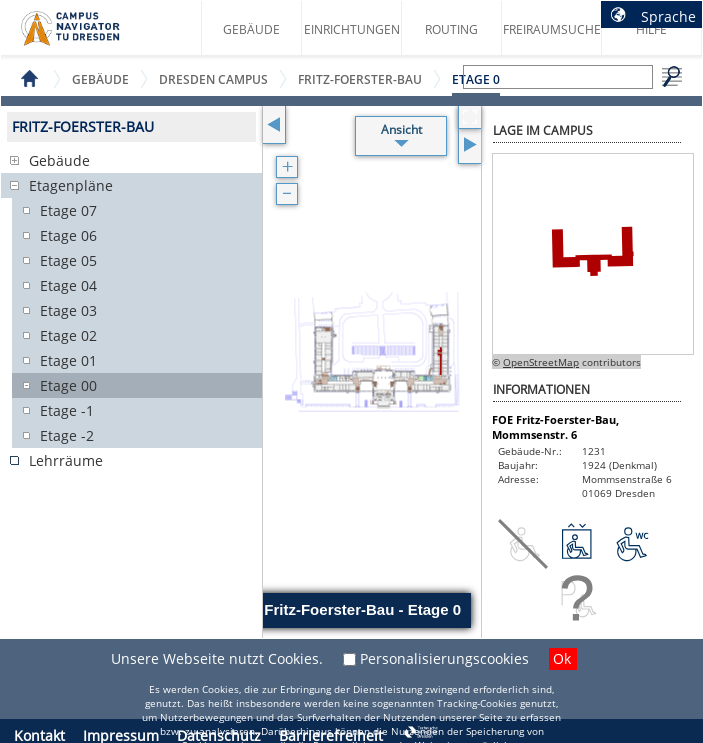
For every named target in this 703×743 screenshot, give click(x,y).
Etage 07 (68, 210)
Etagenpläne (71, 185)
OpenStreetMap (541, 362)
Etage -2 (67, 435)
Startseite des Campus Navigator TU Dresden (91, 36)
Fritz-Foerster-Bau (360, 79)
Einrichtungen (352, 29)
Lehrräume (66, 460)
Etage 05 (68, 260)
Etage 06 (68, 235)
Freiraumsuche (552, 29)
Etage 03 (68, 310)
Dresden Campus (213, 79)
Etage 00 (68, 385)
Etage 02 (68, 335)
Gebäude (251, 29)
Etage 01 (68, 360)
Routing (451, 29)
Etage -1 (67, 410)
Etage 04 (68, 285)
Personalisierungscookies (444, 658)
